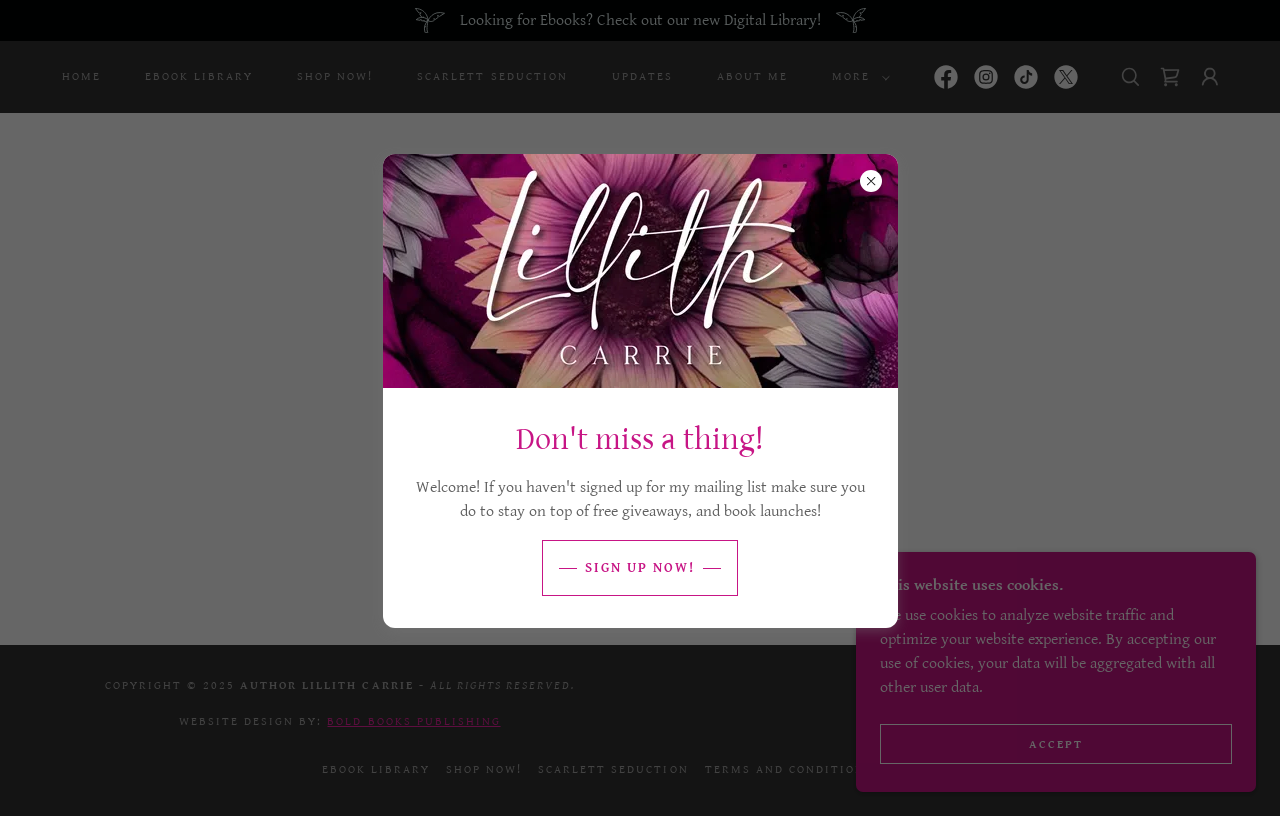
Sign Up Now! (640, 568)
